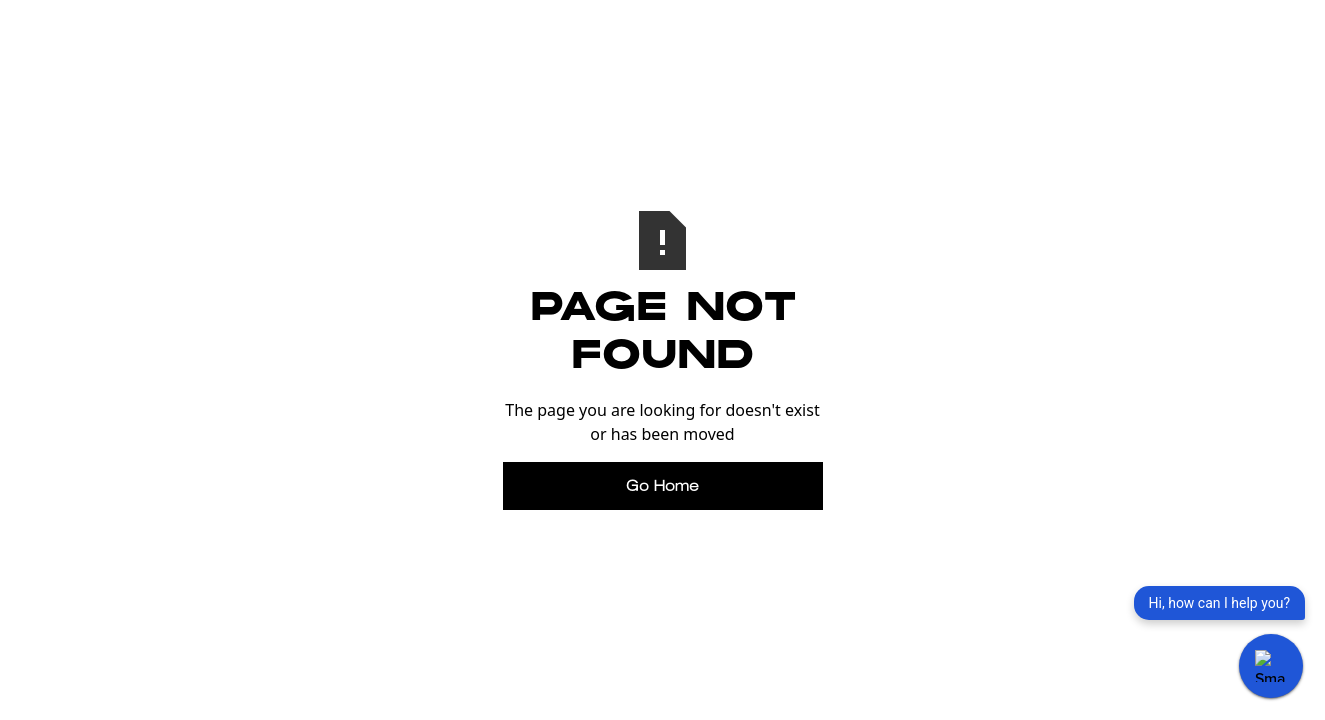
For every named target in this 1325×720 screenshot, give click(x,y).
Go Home (662, 485)
